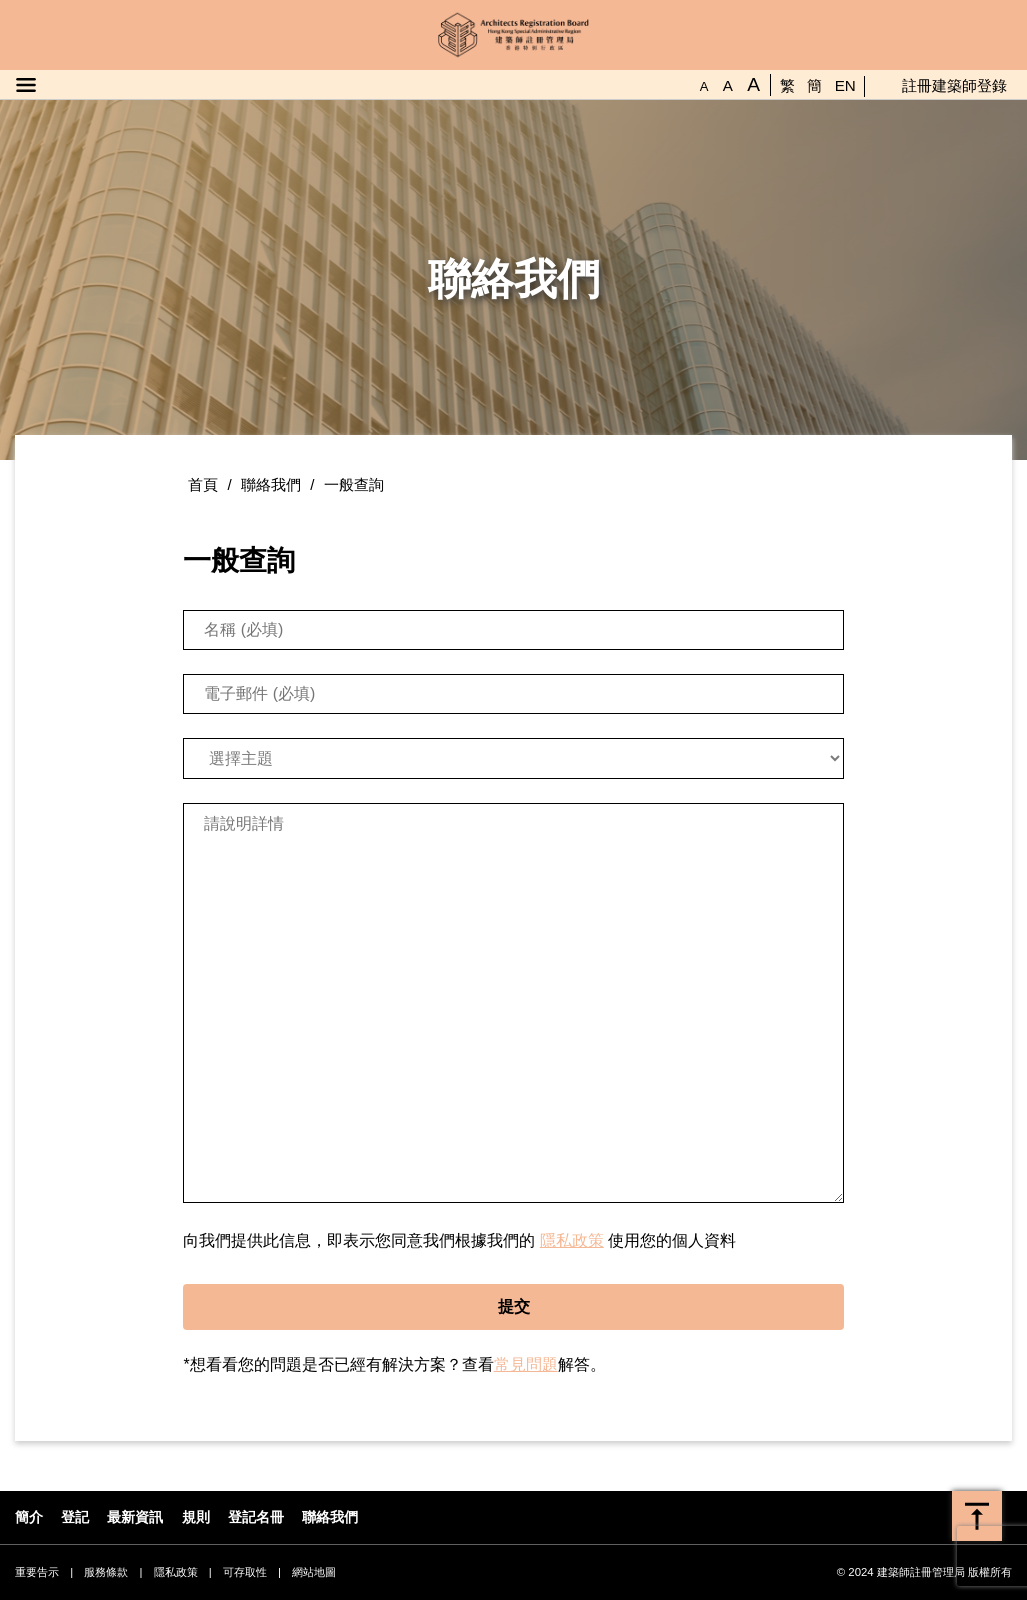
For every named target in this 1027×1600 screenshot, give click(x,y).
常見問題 (526, 1364)
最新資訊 (135, 1517)
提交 (514, 1306)
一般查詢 (354, 484)
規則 (196, 1517)
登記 (75, 1517)
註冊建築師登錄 (954, 85)
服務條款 (106, 1572)
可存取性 (245, 1572)
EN (845, 85)
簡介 (29, 1517)
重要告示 (37, 1572)
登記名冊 (256, 1517)
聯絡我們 (271, 484)
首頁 (203, 484)
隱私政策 (572, 1240)
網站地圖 (314, 1572)
